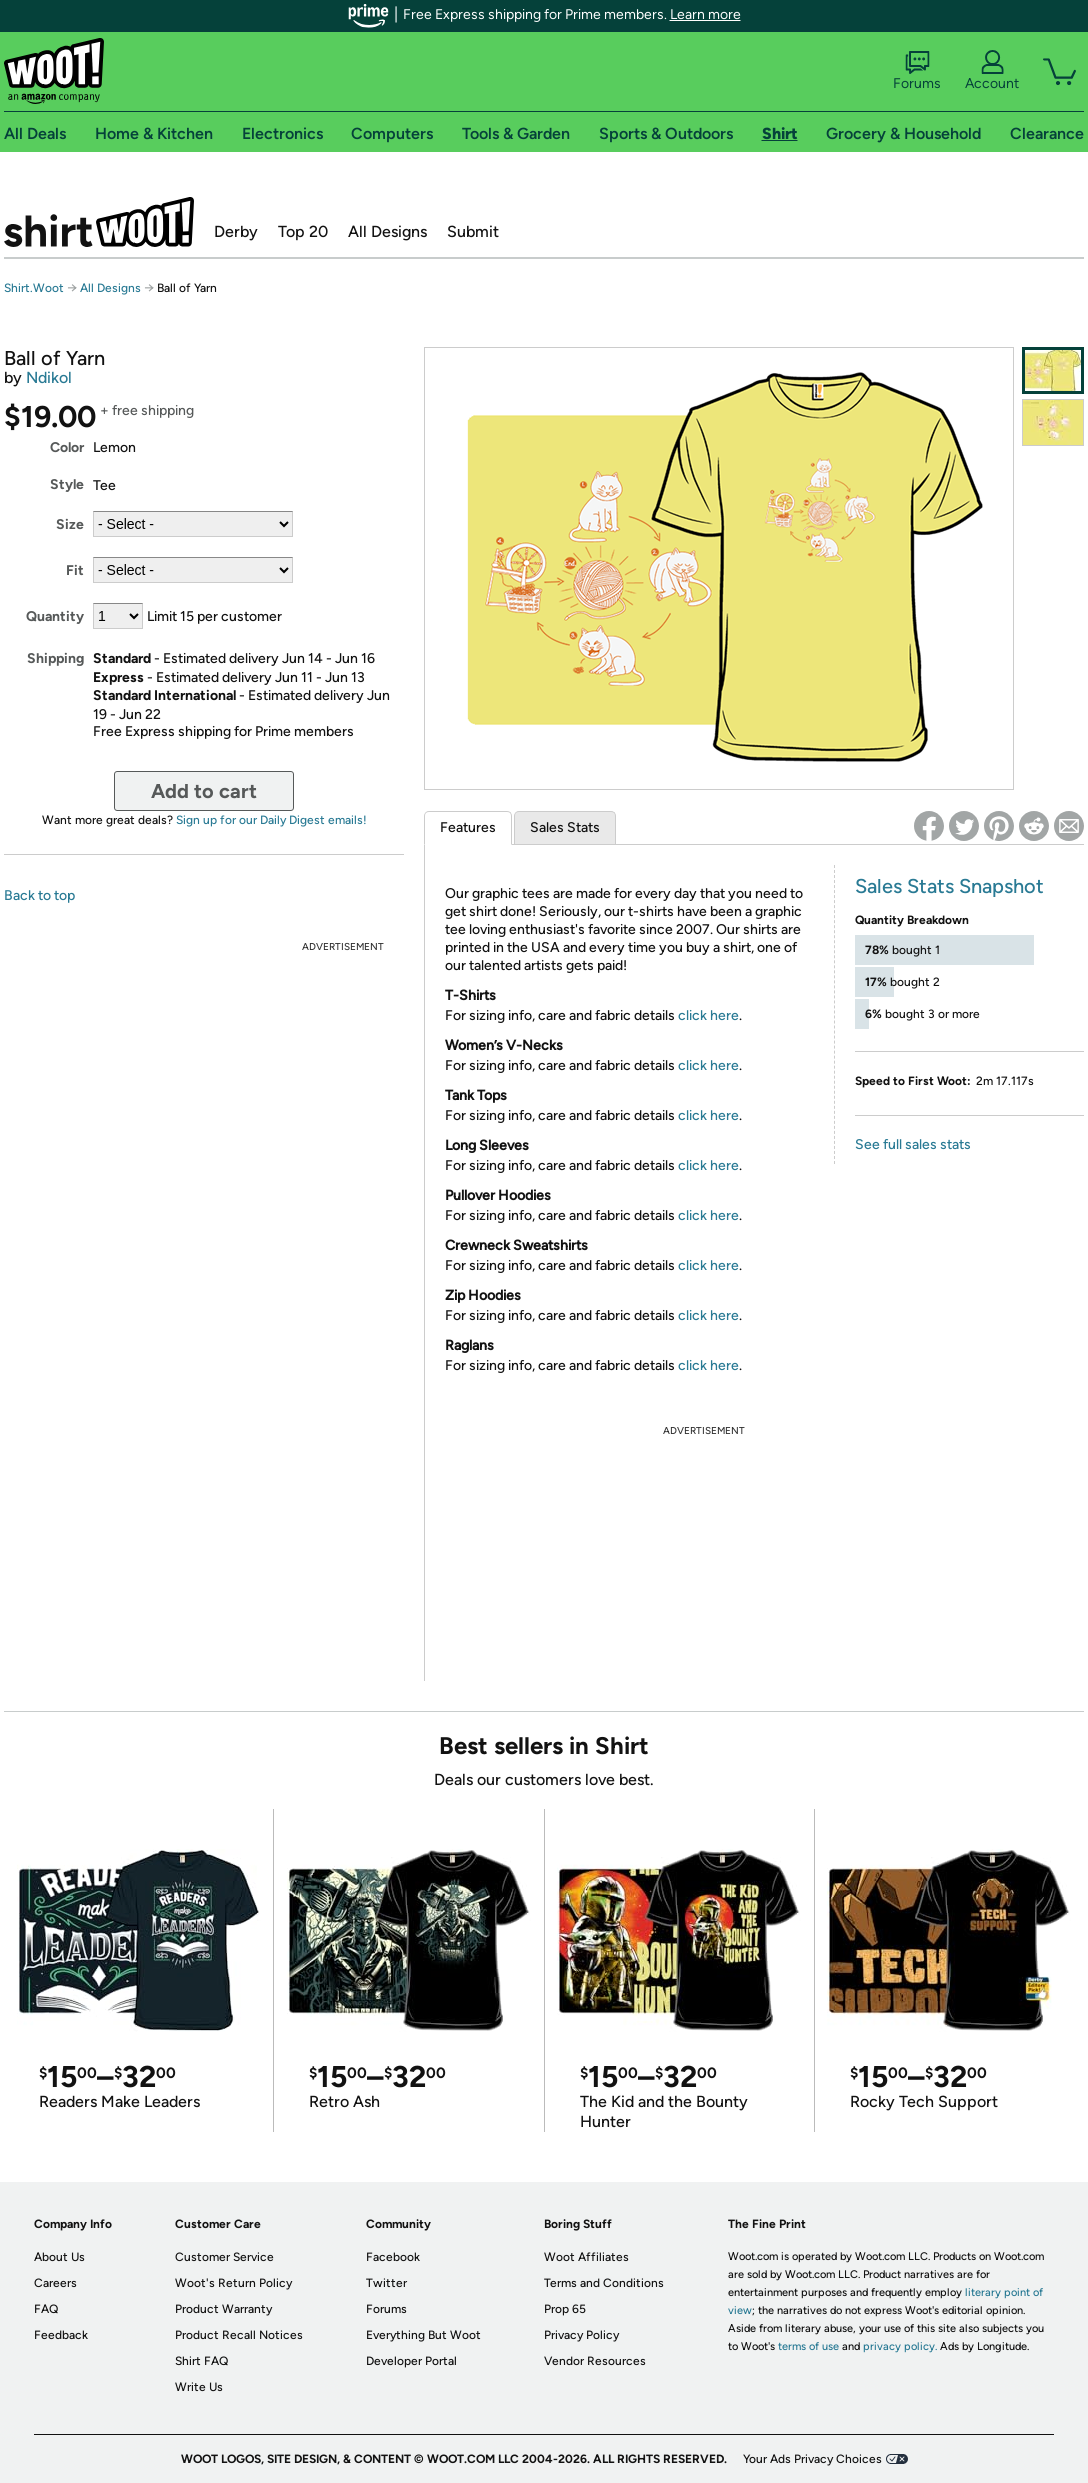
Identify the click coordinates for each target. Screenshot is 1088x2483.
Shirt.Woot (99, 222)
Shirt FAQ (201, 2361)
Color (67, 447)
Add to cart (204, 791)
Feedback (61, 2335)
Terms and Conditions (604, 2283)
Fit (75, 570)
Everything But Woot (423, 2335)
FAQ (46, 2309)
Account (992, 71)
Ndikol (49, 377)
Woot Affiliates (586, 2257)
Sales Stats (565, 827)
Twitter (386, 2283)
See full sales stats (913, 1144)
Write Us (199, 2387)
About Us (59, 2257)
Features (468, 827)
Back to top (39, 895)
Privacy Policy (581, 2335)
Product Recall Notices (239, 2335)
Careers (55, 2283)
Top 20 (303, 231)
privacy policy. (900, 2346)
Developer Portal (411, 2361)
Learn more (705, 14)
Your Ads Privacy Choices (812, 2459)
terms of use (808, 2346)
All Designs (387, 231)
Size (70, 524)
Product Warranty (223, 2309)
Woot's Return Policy (233, 2283)
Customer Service (224, 2257)
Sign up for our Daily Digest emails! (271, 820)
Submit (473, 231)
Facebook (393, 2257)
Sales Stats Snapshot (949, 886)
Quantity (55, 616)
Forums (917, 71)
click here (708, 1015)
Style (67, 484)
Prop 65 (565, 2309)
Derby (236, 231)
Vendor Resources (595, 2361)
